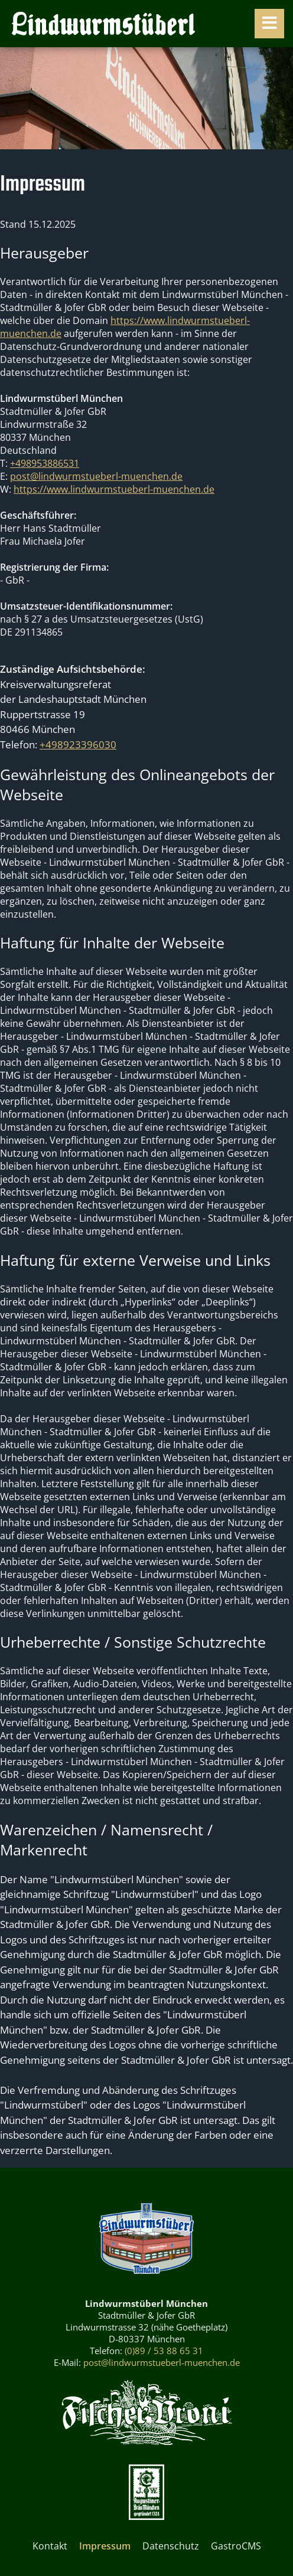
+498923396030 (78, 744)
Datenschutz (170, 2545)
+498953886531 (44, 463)
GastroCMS (236, 2545)
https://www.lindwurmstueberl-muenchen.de (114, 489)
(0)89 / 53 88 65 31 (164, 2350)
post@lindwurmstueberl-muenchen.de (96, 476)
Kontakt (49, 2545)
